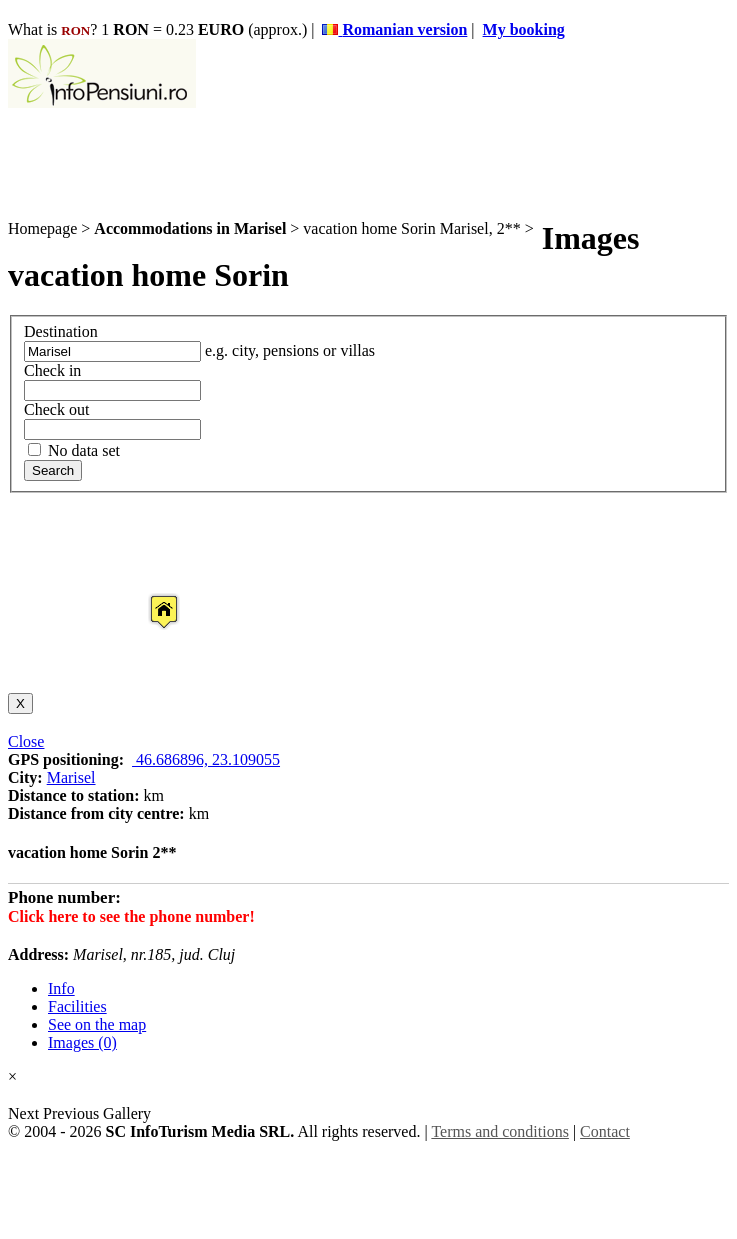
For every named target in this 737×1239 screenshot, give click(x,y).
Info (61, 988)
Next (25, 1113)
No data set (74, 450)
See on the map (97, 1024)
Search (53, 470)
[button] (148, 593)
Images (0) (82, 1042)
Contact (605, 1131)
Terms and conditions (500, 1131)
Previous (71, 1113)
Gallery (127, 1113)
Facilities (77, 1006)
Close (26, 741)
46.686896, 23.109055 (206, 759)
